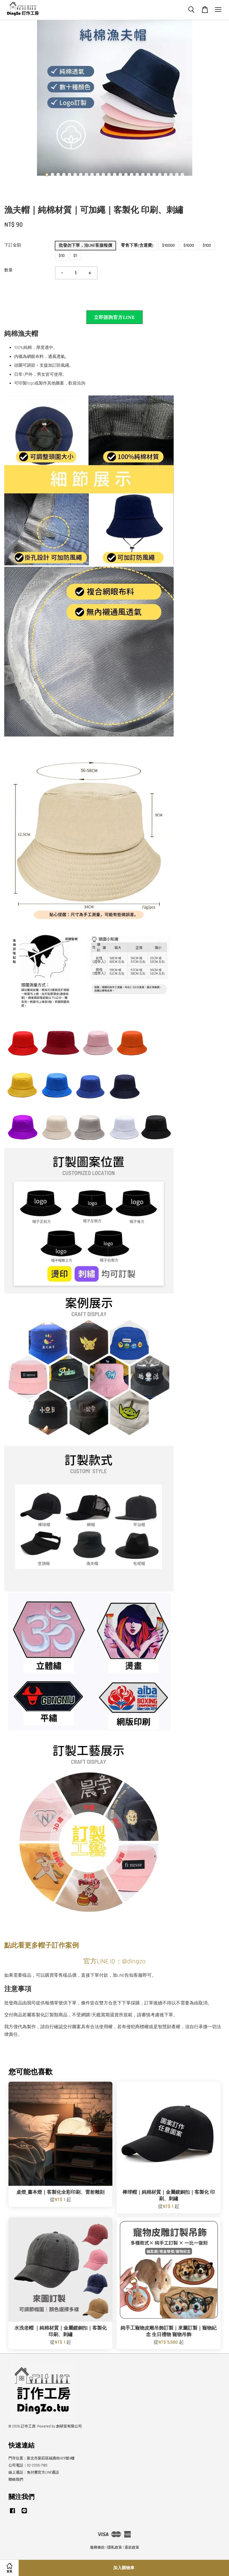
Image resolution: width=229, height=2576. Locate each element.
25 (182, 174)
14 (120, 174)
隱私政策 (114, 2547)
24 (176, 174)
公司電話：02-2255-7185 (27, 2465)
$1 (75, 255)
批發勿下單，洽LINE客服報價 (85, 245)
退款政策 (132, 2547)
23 (171, 174)
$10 (62, 255)
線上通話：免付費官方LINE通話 (33, 2472)
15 (126, 174)
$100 (207, 245)
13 (114, 174)
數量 (8, 270)
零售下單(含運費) (137, 245)
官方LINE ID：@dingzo (114, 1961)
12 (109, 174)
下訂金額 (12, 245)
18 (143, 174)
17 (137, 174)
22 (165, 174)
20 (154, 174)
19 (148, 174)
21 (160, 174)
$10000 (168, 245)
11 (103, 174)
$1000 (189, 245)
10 (97, 174)
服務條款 (97, 2547)
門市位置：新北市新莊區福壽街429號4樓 (41, 2458)
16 (131, 174)
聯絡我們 (15, 2479)
